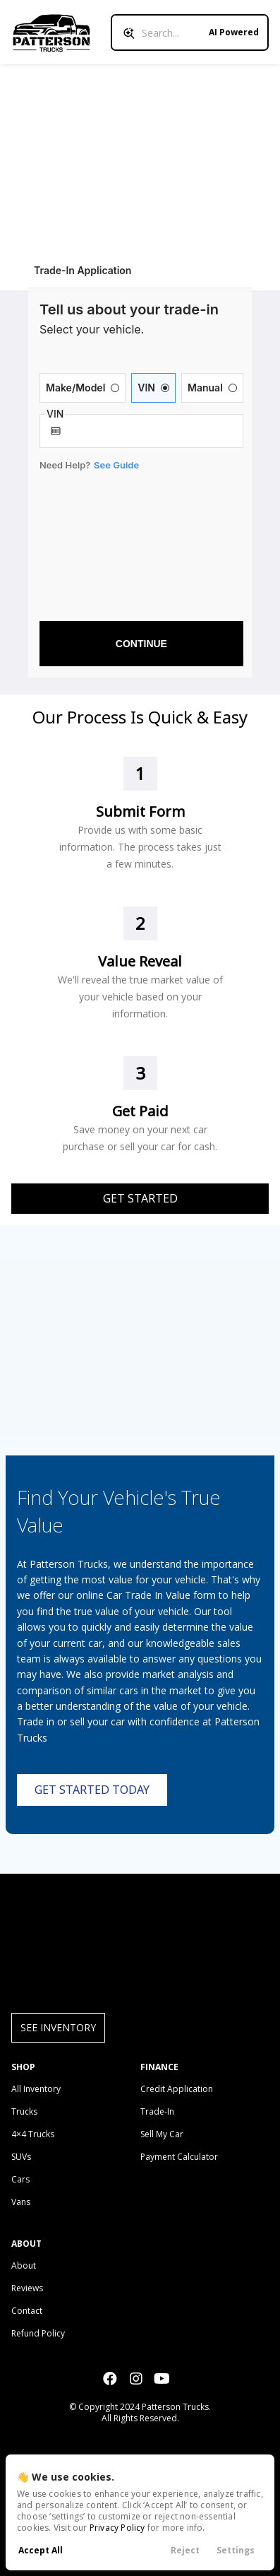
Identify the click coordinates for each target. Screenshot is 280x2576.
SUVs (21, 2157)
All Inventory (36, 2089)
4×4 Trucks (32, 2134)
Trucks (24, 2111)
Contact (26, 2311)
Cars (20, 2179)
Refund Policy (38, 2333)
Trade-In (157, 2111)
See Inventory (58, 2027)
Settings (236, 2550)
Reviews (27, 2288)
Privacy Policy (117, 2528)
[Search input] (189, 32)
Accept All (40, 2550)
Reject (185, 2550)
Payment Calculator (179, 2157)
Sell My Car (161, 2134)
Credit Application (176, 2089)
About (23, 2265)
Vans (20, 2202)
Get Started (140, 1198)
